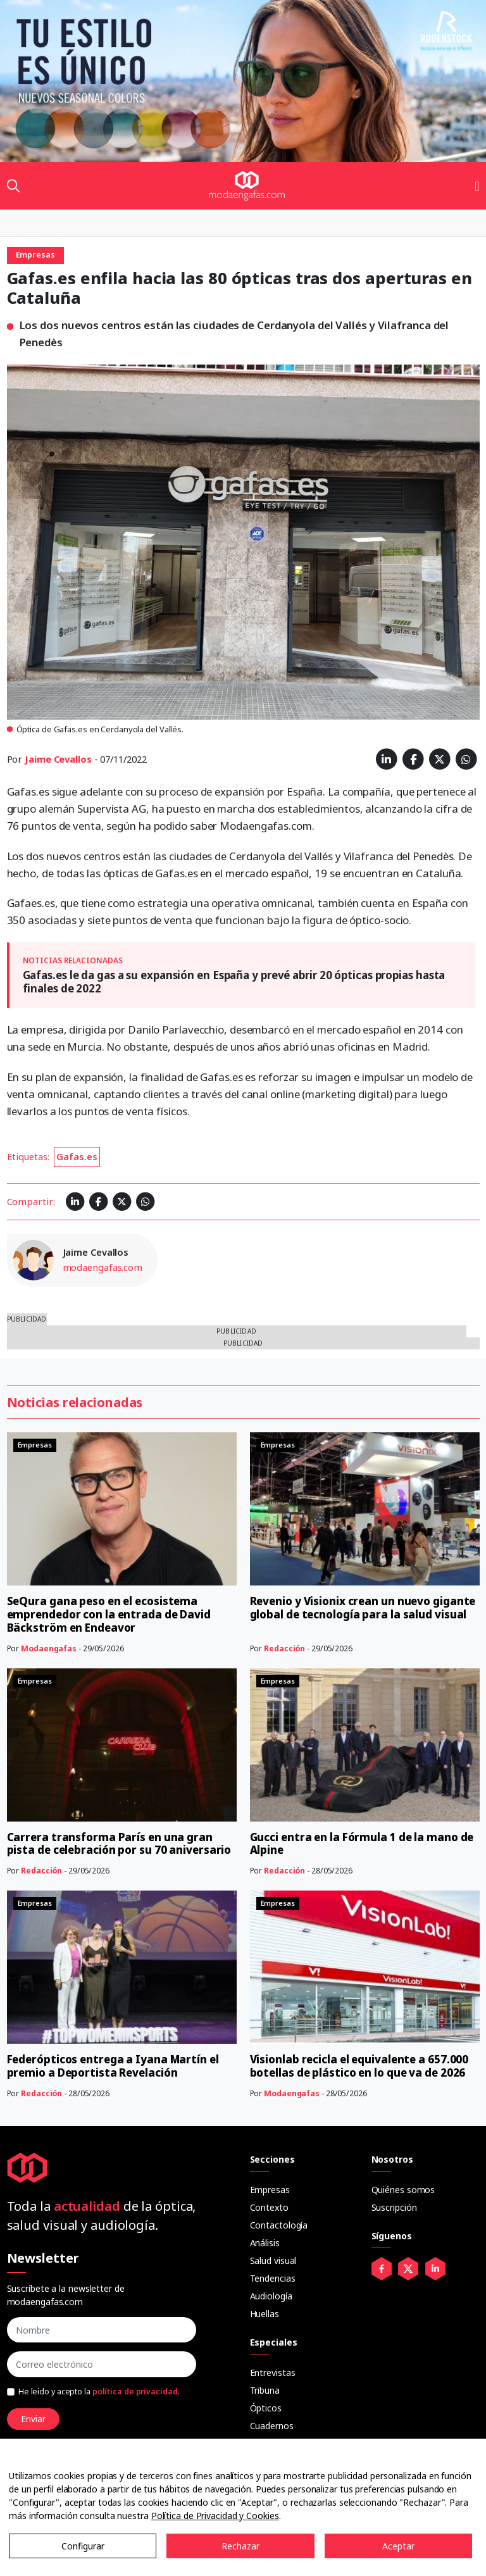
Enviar (33, 2419)
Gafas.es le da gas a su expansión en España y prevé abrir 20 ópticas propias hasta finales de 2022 (234, 981)
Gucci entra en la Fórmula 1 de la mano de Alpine (362, 1844)
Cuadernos (272, 2426)
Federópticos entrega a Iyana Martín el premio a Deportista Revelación (113, 2066)
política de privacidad (135, 2391)
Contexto (269, 2207)
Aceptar (398, 2546)
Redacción (284, 1648)
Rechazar (240, 2546)
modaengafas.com (103, 1267)
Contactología (279, 2225)
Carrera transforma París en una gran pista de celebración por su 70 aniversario (119, 1844)
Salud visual (273, 2260)
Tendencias (273, 2278)
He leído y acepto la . (99, 2391)
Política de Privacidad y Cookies (215, 2516)
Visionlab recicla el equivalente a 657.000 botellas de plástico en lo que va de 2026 (359, 2066)
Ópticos (266, 2408)
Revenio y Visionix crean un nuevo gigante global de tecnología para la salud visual (363, 1608)
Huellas (264, 2314)
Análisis (265, 2243)
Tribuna (265, 2390)
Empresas (270, 2190)
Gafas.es (76, 1156)
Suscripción (394, 2207)
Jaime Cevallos (58, 759)
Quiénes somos (403, 2190)
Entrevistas (273, 2373)
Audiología (271, 2296)
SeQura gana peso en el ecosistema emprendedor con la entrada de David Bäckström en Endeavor (109, 1614)
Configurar (82, 2546)
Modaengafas (49, 1648)
